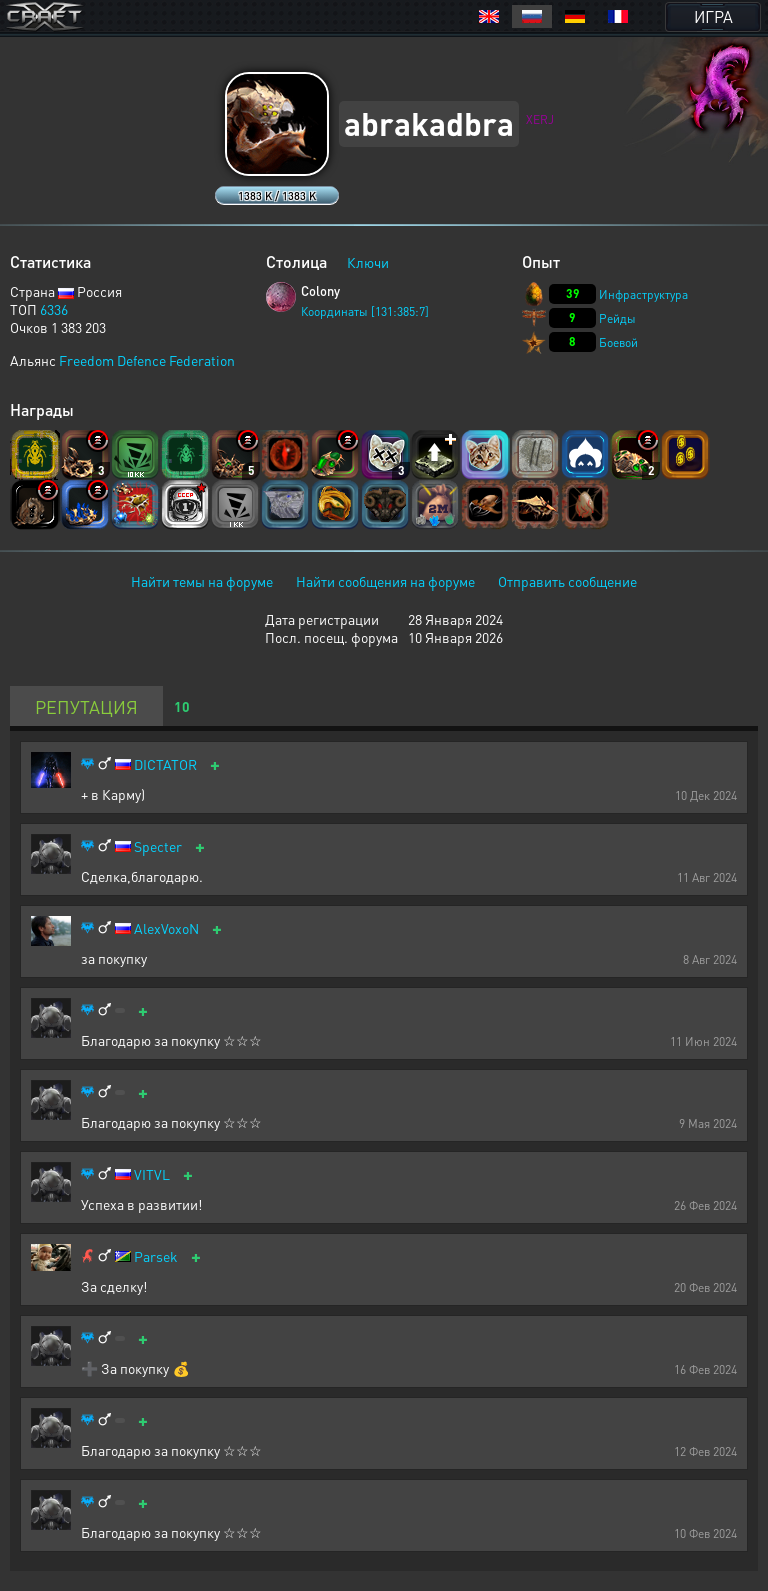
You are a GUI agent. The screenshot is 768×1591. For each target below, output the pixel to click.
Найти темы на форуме (202, 581)
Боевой (618, 342)
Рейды (617, 318)
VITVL (152, 1174)
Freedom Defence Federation (147, 360)
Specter (158, 846)
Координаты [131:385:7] (365, 311)
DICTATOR (165, 764)
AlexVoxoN (166, 928)
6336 (54, 309)
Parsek (156, 1256)
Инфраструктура (643, 294)
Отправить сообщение (567, 581)
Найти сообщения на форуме (385, 581)
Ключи (368, 262)
